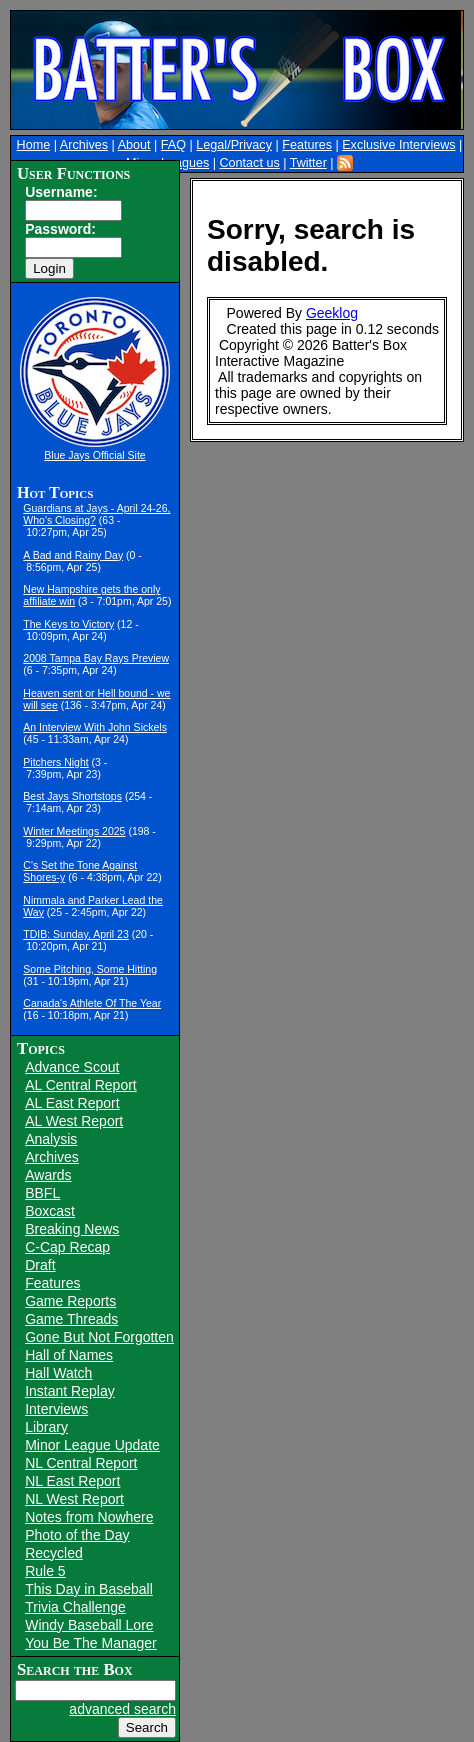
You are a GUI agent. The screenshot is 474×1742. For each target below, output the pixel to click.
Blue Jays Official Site (94, 455)
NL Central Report (81, 1463)
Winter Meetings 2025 (74, 831)
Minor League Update (92, 1445)
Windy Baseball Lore (89, 1625)
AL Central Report (81, 1085)
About (134, 145)
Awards (48, 1175)
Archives (84, 145)
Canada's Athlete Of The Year (92, 1003)
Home (34, 145)
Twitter (308, 163)
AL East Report (72, 1103)
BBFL (42, 1193)
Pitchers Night (55, 762)
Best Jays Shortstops (72, 796)
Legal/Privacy (234, 145)
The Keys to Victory (68, 624)
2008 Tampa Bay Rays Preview (96, 658)
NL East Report (72, 1481)
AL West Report (74, 1121)
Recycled (54, 1553)
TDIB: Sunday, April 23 (75, 934)
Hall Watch (58, 1373)
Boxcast (50, 1211)
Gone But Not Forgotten (99, 1337)
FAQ (173, 145)
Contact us (249, 163)
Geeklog (332, 313)
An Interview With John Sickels (95, 727)
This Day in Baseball (89, 1589)
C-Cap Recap (67, 1247)
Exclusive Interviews (398, 145)
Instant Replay (70, 1391)
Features (307, 145)
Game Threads (71, 1319)
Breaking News (72, 1229)
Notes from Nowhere (89, 1517)
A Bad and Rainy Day (73, 555)
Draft (40, 1265)
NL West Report (74, 1499)
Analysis (51, 1139)
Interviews (56, 1409)
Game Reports (70, 1301)
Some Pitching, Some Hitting (90, 969)
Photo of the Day (77, 1535)
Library (46, 1427)
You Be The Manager (91, 1643)
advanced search (122, 1709)
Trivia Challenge (75, 1607)
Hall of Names (69, 1355)
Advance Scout (72, 1067)
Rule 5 (45, 1571)
